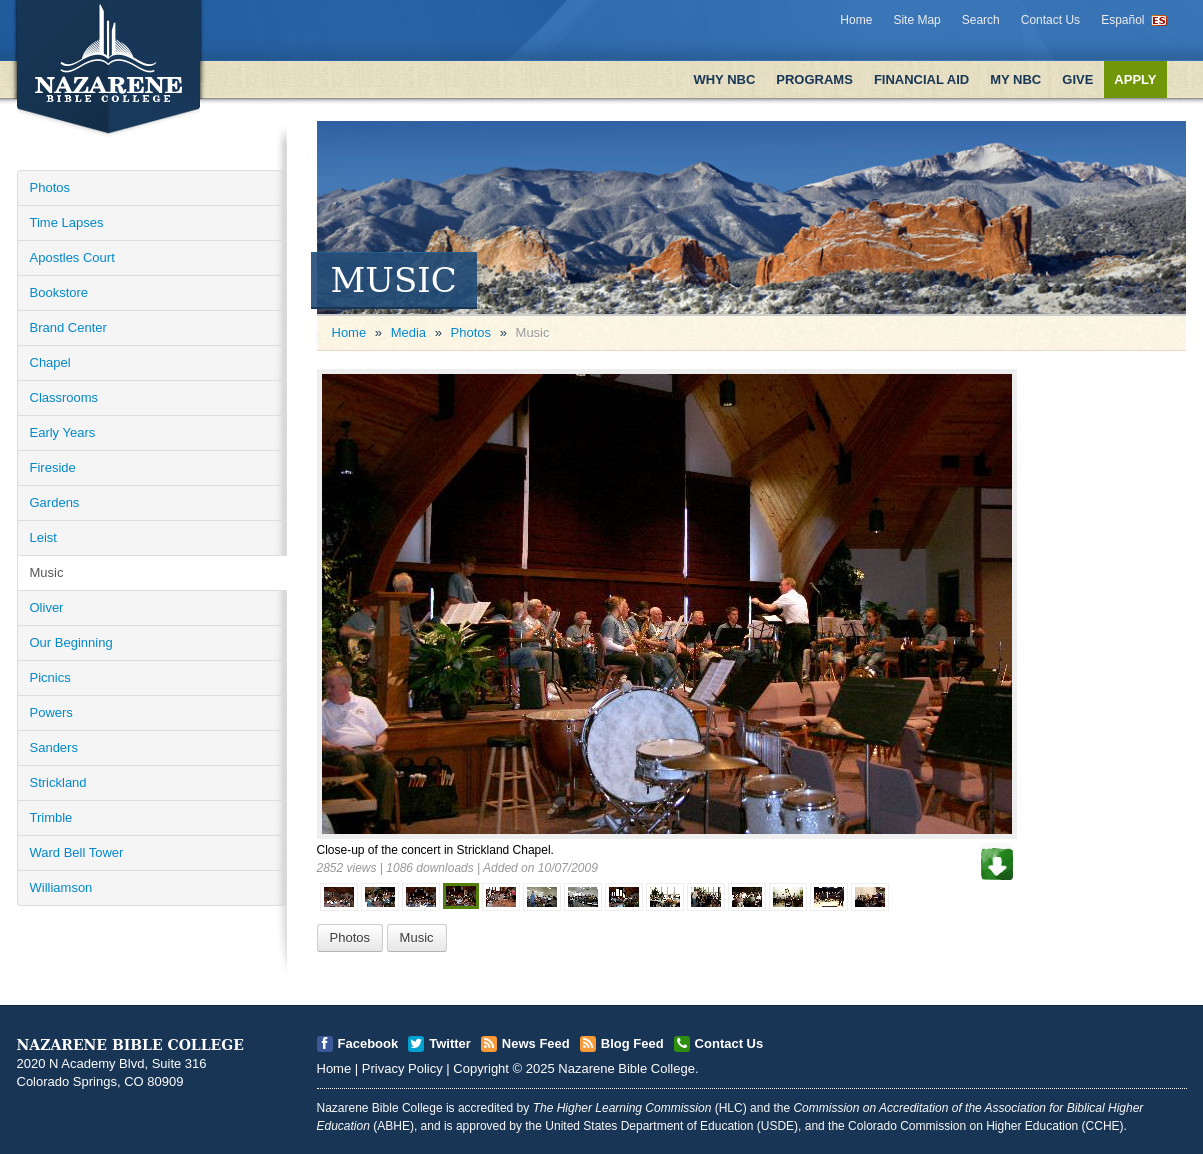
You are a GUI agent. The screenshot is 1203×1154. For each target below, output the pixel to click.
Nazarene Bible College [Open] (626, 1068)
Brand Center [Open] (68, 327)
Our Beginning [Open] (71, 642)
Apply (1135, 79)
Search (981, 20)
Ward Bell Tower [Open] (77, 852)
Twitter (450, 1043)
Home (856, 20)
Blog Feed (632, 1043)
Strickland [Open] (58, 782)
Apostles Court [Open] (72, 257)
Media (408, 332)
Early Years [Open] (63, 432)
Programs (814, 79)
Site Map (916, 20)
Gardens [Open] (55, 502)
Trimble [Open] (51, 817)
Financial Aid (921, 79)
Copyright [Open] (481, 1068)
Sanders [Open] (54, 747)
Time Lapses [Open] (67, 222)
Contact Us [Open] (729, 1043)
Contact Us (1050, 20)
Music (417, 937)
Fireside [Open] (53, 467)
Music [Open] (47, 572)
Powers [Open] (51, 712)
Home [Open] (349, 332)
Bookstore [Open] (59, 292)
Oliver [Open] (47, 607)
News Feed (536, 1043)
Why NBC (724, 79)
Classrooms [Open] (64, 397)
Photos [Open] (50, 187)
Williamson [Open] (61, 887)
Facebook (368, 1043)
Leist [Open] (43, 537)
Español (1122, 20)
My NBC (1015, 79)
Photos (471, 332)
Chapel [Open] (50, 362)
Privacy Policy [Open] (402, 1068)
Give (1077, 79)
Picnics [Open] (50, 677)
